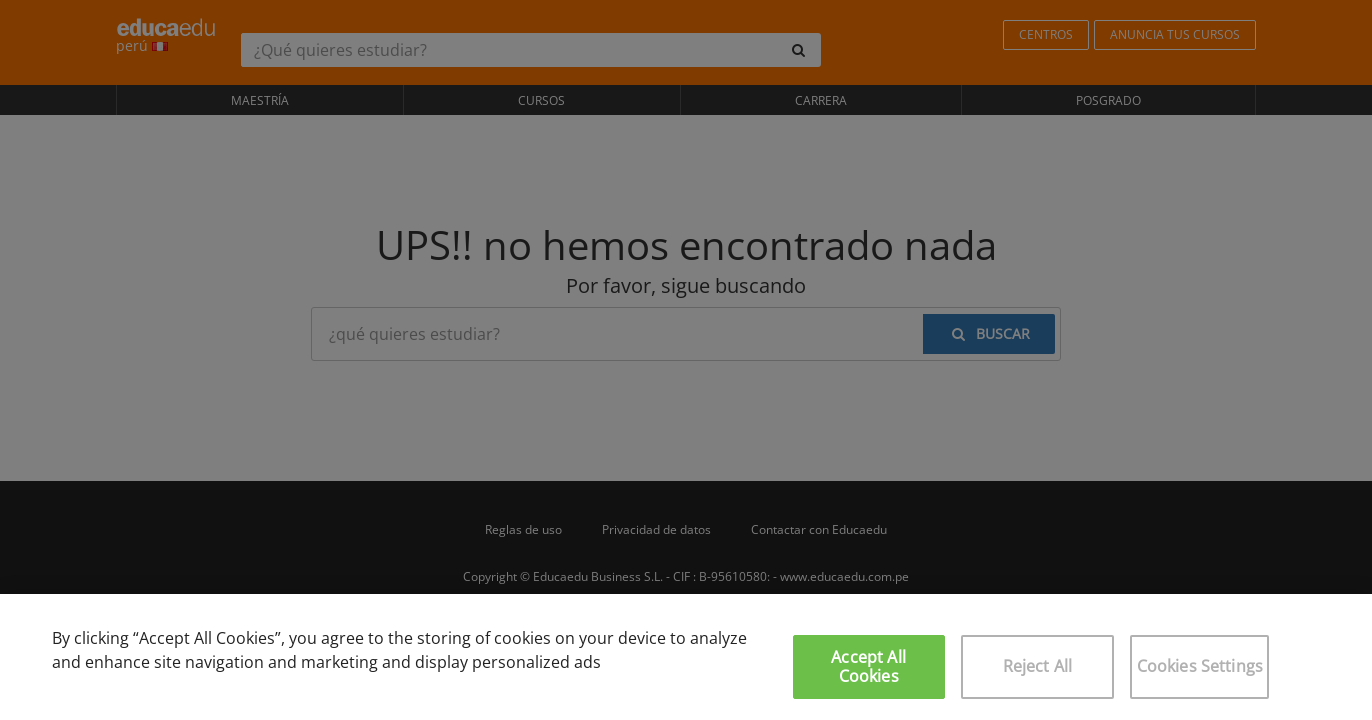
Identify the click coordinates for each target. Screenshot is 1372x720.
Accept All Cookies (868, 666)
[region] (686, 657)
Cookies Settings (1200, 666)
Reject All (1038, 666)
